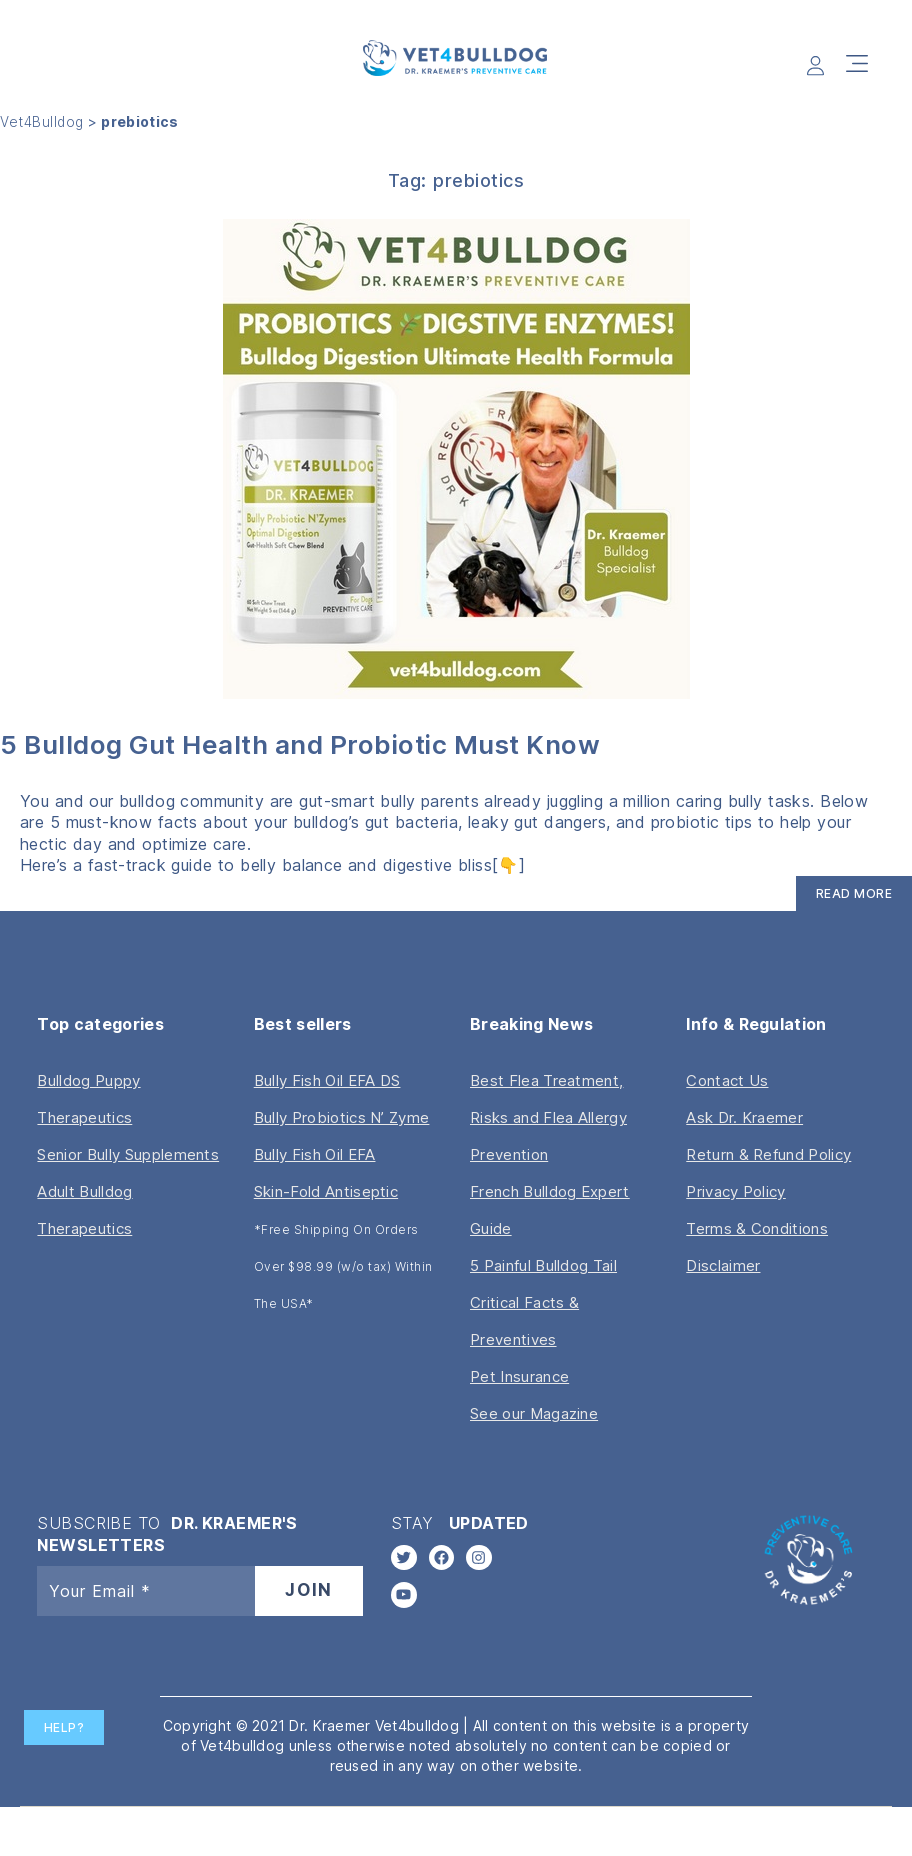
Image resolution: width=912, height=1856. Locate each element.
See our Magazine (534, 1415)
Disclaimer (723, 1267)
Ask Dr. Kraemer (744, 1119)
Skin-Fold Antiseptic (326, 1193)
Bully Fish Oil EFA (315, 1156)
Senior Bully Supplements (128, 1156)
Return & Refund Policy (768, 1156)
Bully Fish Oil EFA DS (327, 1082)
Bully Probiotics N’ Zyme (342, 1119)
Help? (64, 1727)
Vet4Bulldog (43, 124)
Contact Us (727, 1082)
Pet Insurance (519, 1378)
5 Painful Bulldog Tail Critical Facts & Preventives (543, 1304)
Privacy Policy (735, 1193)
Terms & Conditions (757, 1230)
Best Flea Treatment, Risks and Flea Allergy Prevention (548, 1119)
